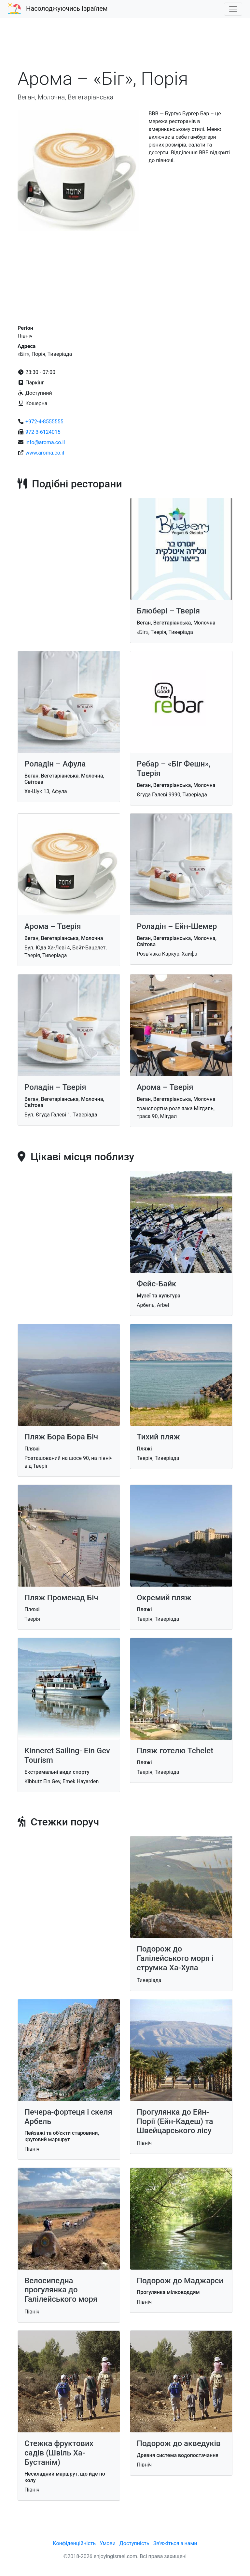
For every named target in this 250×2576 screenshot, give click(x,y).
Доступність (134, 2543)
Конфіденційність (74, 2543)
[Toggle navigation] (233, 9)
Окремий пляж (164, 1597)
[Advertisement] (125, 47)
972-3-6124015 (43, 432)
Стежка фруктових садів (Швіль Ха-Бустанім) (58, 2453)
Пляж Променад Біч (61, 1597)
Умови (108, 2543)
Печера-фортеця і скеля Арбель (68, 2116)
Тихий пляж (158, 1436)
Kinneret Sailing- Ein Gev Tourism (67, 1755)
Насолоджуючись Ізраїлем (67, 8)
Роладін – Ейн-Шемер (177, 926)
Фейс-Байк (156, 1283)
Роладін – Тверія (55, 1087)
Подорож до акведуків (178, 2443)
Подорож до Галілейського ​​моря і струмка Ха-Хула (175, 1958)
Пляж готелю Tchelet (175, 1750)
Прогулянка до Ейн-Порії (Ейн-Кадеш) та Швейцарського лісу (175, 2121)
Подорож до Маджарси (180, 2280)
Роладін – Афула (55, 763)
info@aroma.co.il (45, 442)
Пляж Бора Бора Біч (61, 1436)
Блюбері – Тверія (168, 610)
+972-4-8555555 (44, 422)
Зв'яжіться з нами (175, 2543)
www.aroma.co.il (44, 453)
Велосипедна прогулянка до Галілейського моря (60, 2290)
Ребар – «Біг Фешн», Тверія (174, 768)
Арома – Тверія (52, 926)
